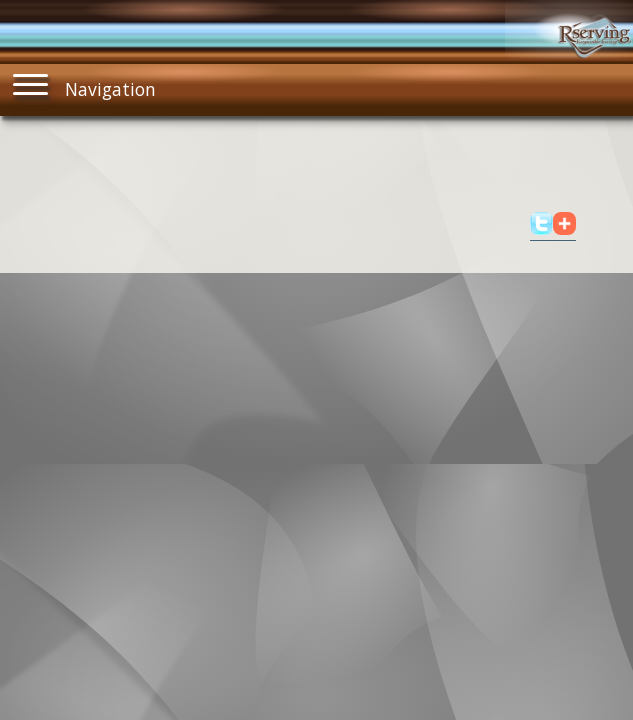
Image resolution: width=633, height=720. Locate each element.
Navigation (85, 84)
